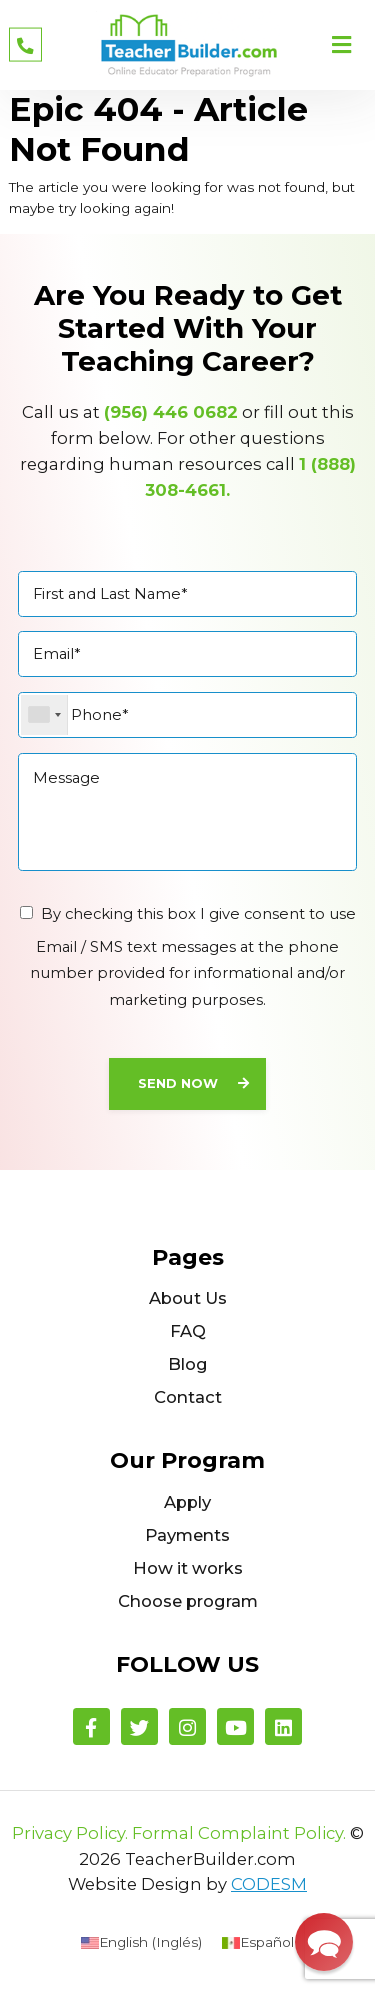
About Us (188, 1298)
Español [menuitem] (267, 1942)
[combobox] (44, 715)
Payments (187, 1535)
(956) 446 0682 (171, 412)
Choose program (188, 1601)
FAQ (188, 1331)
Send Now (178, 1083)
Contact (188, 1397)
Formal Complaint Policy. (239, 1833)
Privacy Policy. (70, 1833)
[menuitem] (141, 1942)
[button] (324, 1942)
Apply (187, 1502)
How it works (188, 1568)
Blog (188, 1364)
